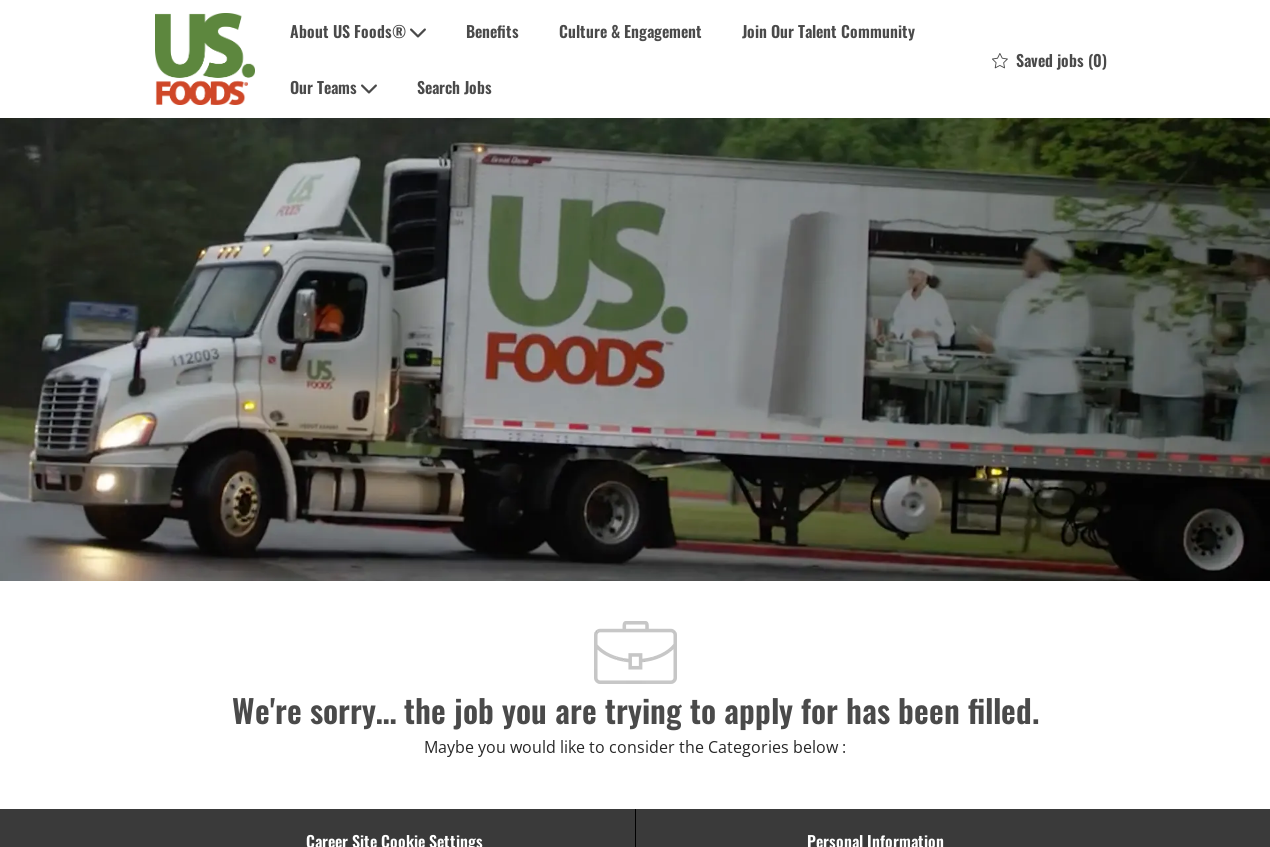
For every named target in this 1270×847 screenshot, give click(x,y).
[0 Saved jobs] (1049, 59)
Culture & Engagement (630, 31)
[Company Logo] (205, 59)
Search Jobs (454, 87)
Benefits (492, 31)
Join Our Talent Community (828, 31)
